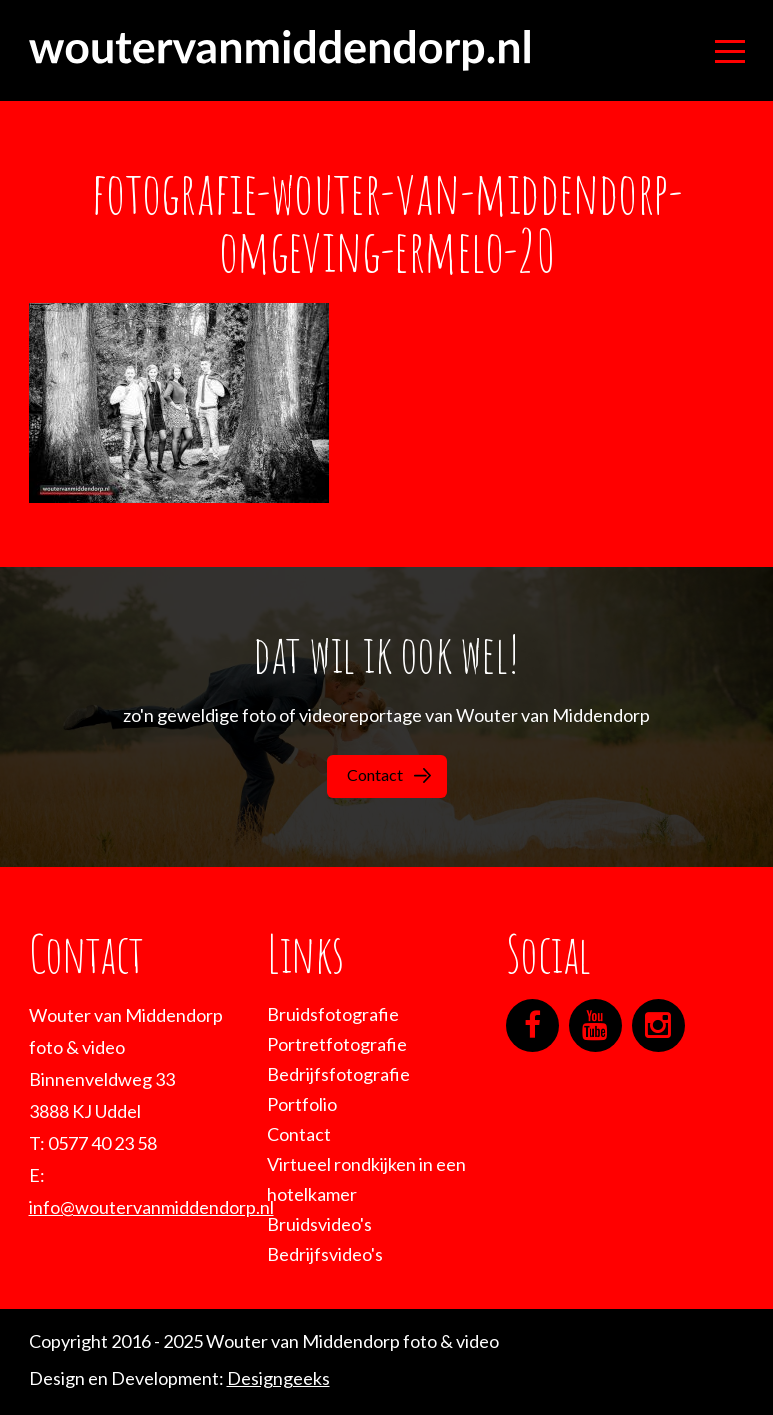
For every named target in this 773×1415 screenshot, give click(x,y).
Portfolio (302, 1104)
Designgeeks (278, 1378)
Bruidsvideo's (319, 1224)
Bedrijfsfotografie (338, 1074)
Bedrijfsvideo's (325, 1254)
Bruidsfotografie (333, 1014)
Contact (389, 774)
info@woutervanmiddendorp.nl (151, 1207)
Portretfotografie (337, 1044)
